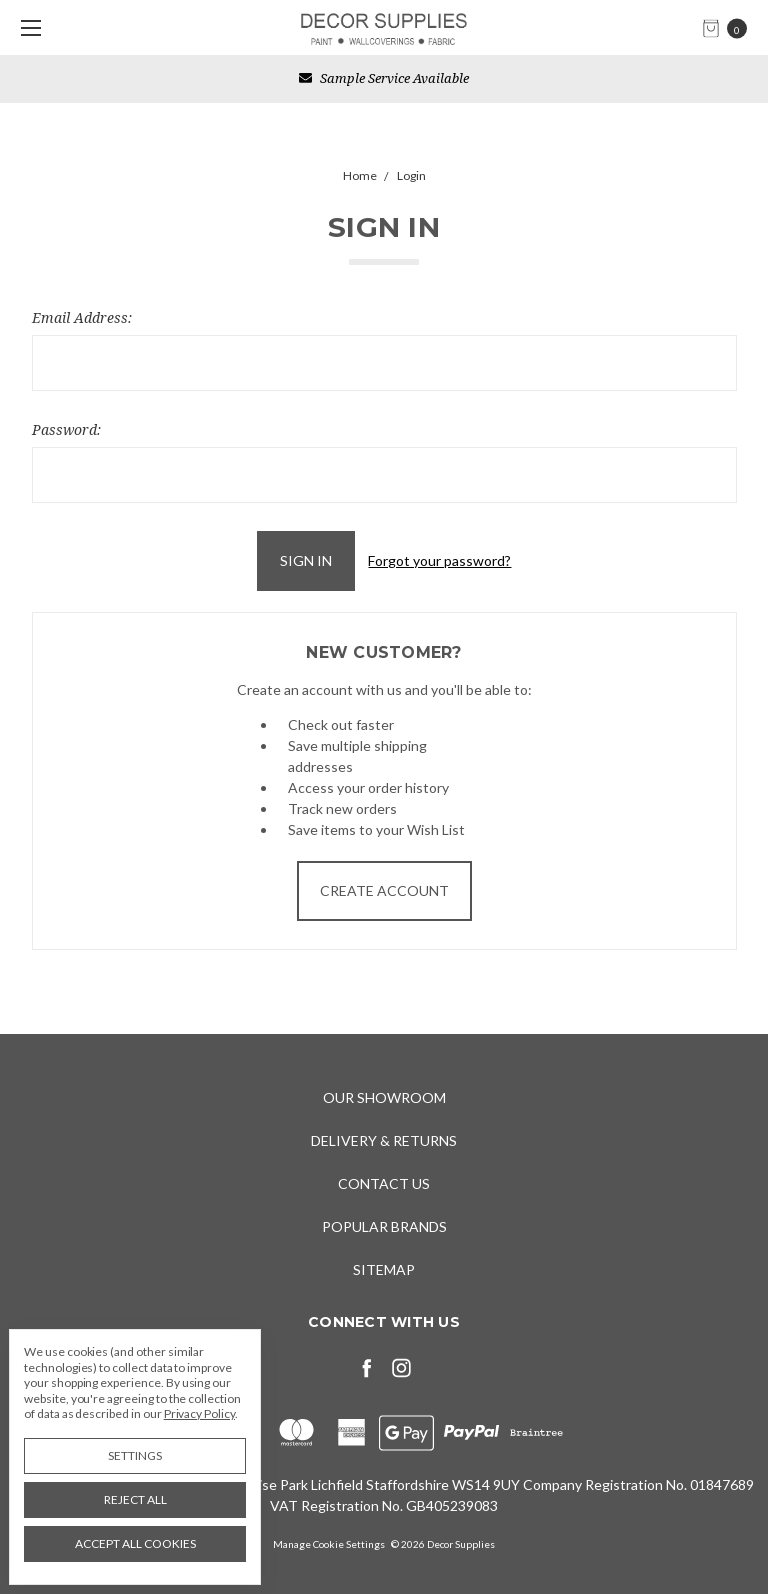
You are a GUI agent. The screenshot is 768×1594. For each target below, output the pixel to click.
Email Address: (82, 317)
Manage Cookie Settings (329, 1544)
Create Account (384, 890)
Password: (66, 429)
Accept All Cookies (135, 1543)
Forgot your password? (439, 560)
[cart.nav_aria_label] (730, 27)
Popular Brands (384, 1226)
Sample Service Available (384, 78)
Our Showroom (384, 1097)
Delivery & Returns (384, 1140)
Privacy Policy (199, 1413)
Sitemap (384, 1269)
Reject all (135, 1499)
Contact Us (384, 1183)
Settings (135, 1455)
